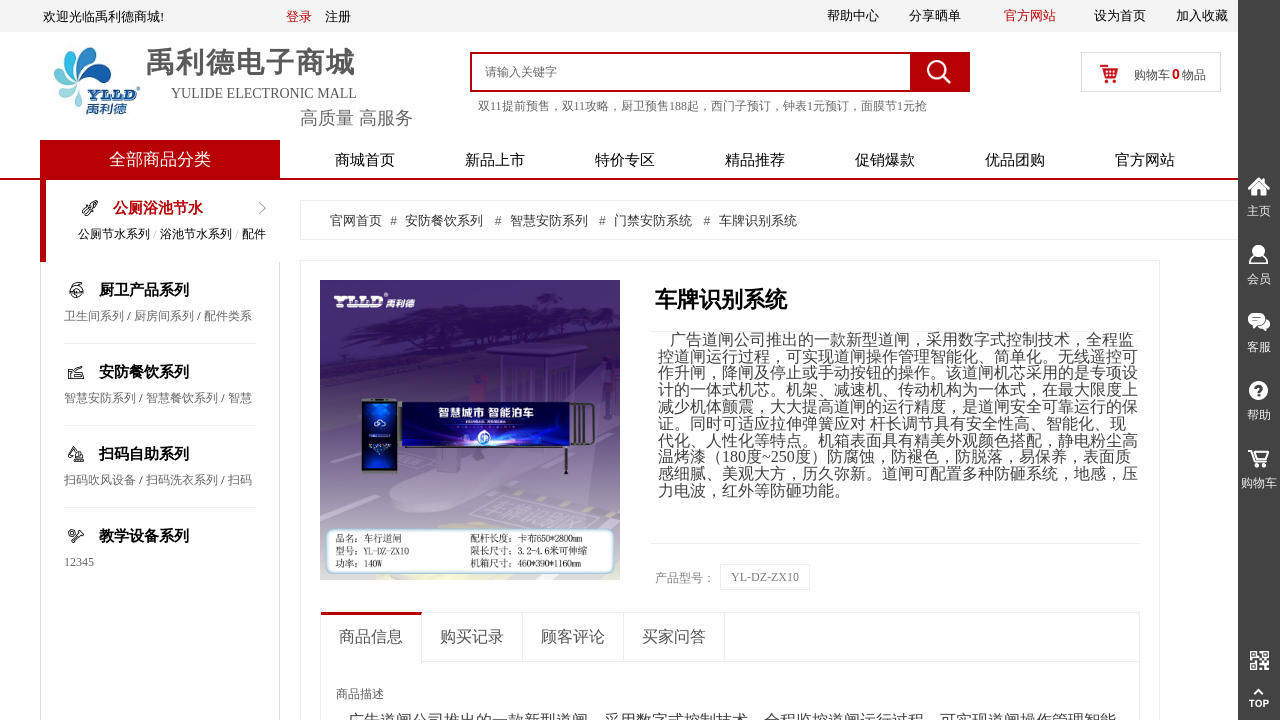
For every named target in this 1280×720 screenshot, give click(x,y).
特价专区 (625, 160)
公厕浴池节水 (158, 208)
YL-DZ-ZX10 (765, 577)
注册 (338, 16)
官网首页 (356, 220)
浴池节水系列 (196, 234)
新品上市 (495, 160)
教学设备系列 (144, 536)
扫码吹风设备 (100, 480)
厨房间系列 (164, 316)
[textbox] (692, 72)
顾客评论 (573, 636)
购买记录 (472, 636)
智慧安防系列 (100, 398)
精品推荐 (755, 160)
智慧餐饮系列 (182, 398)
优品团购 (1015, 160)
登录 (299, 16)
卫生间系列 (94, 316)
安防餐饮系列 (144, 372)
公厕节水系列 (114, 234)
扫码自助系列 (144, 454)
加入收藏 (1202, 15)
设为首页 (1120, 15)
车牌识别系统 (758, 220)
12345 (79, 562)
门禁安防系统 (653, 220)
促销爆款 (885, 160)
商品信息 (371, 636)
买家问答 (674, 636)
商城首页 (365, 160)
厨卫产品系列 (144, 290)
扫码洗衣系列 (182, 480)
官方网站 (1145, 160)
